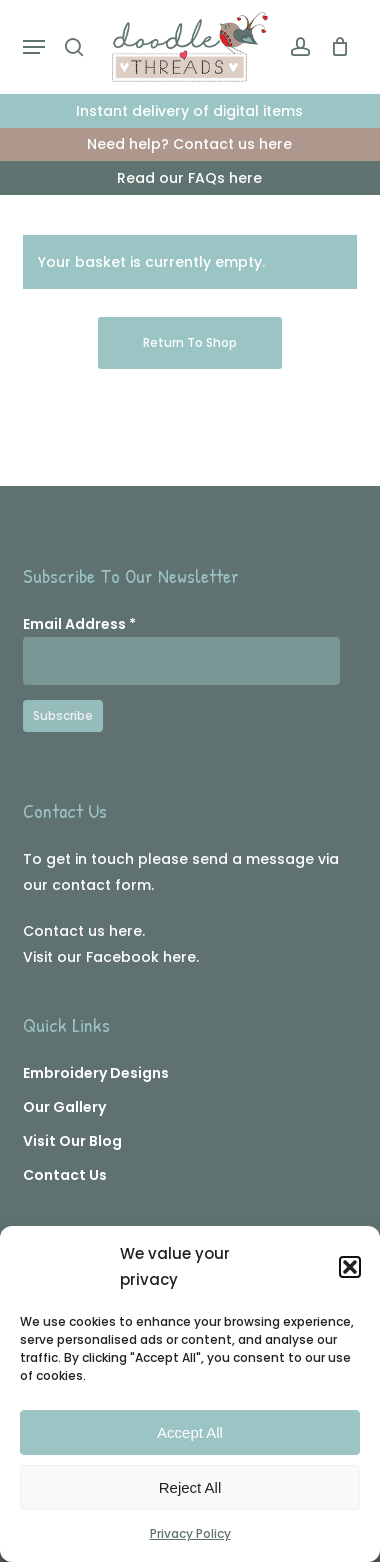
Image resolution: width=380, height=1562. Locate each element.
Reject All (190, 1487)
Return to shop (190, 342)
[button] (350, 1267)
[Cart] (334, 47)
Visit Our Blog (72, 1141)
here (125, 931)
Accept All (190, 1432)
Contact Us (65, 1175)
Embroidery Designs (96, 1073)
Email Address (79, 624)
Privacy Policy (190, 1533)
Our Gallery (64, 1107)
